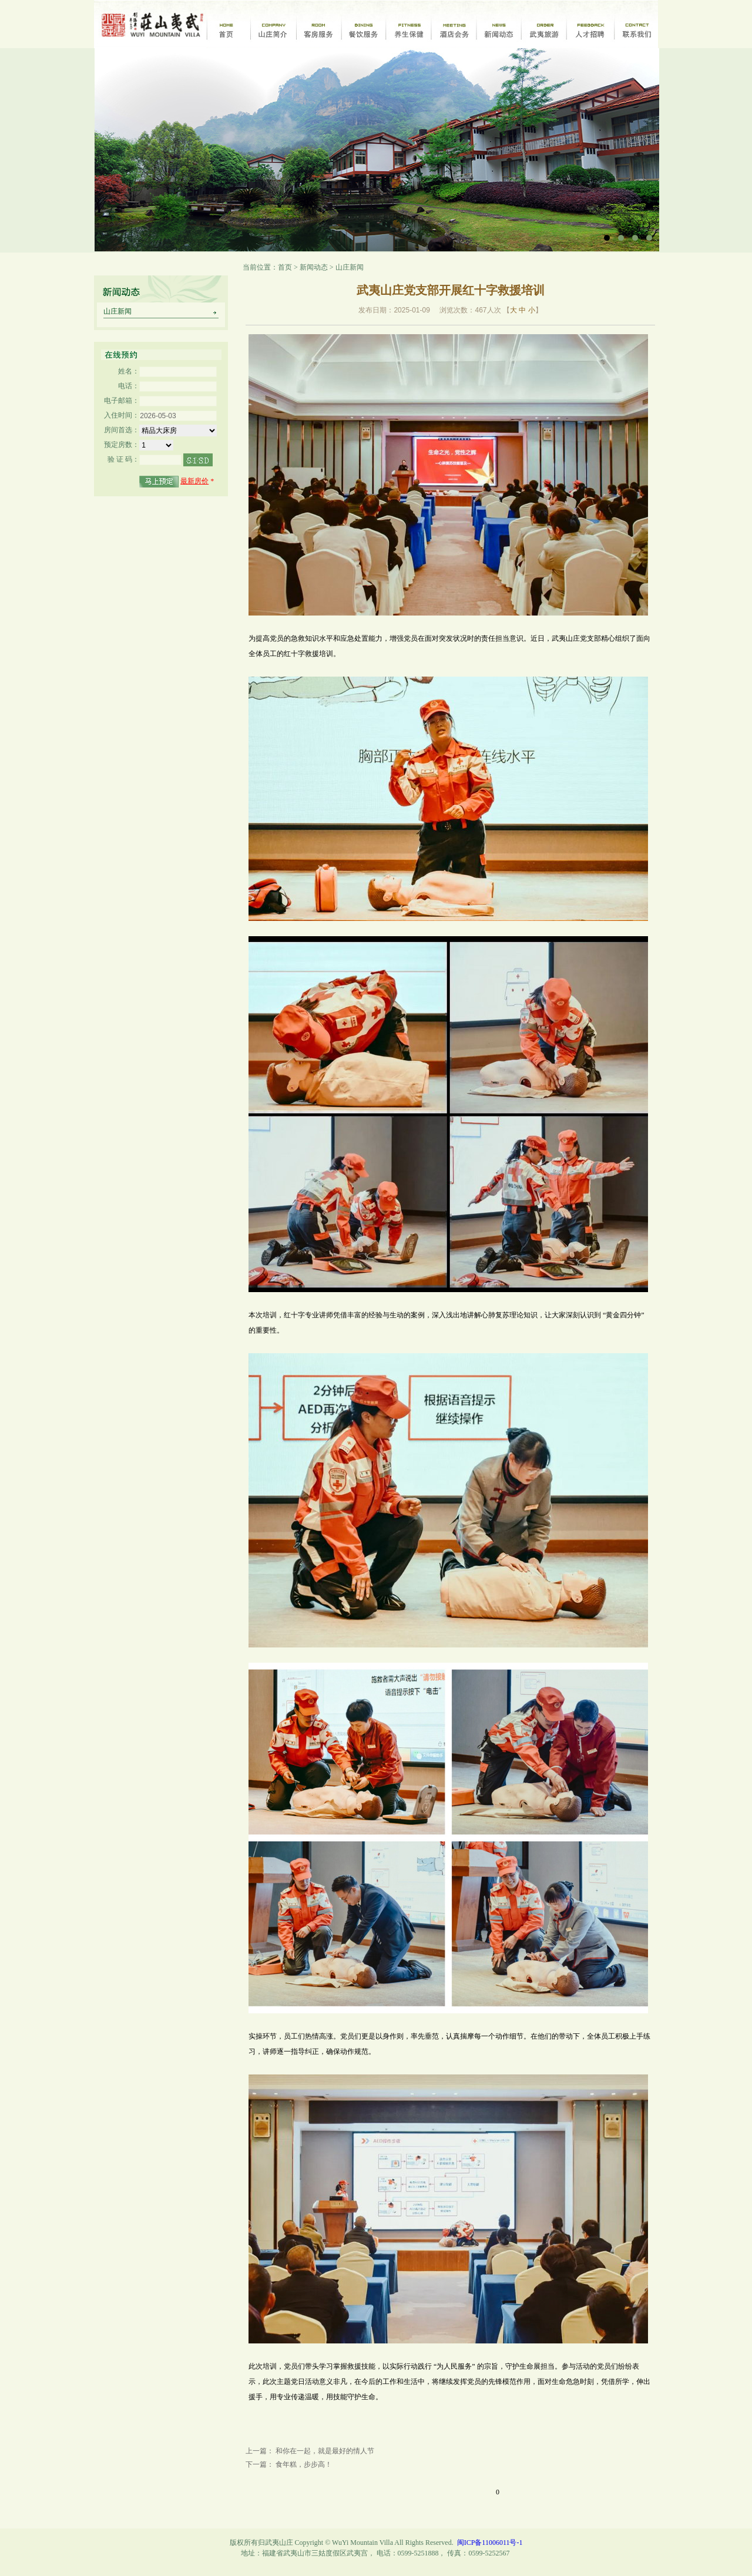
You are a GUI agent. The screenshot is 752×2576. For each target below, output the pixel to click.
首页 (285, 267)
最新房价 (194, 481)
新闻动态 (314, 267)
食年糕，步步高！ (304, 2464)
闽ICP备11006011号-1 (490, 2542)
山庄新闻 (117, 311)
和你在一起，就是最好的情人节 (325, 2451)
